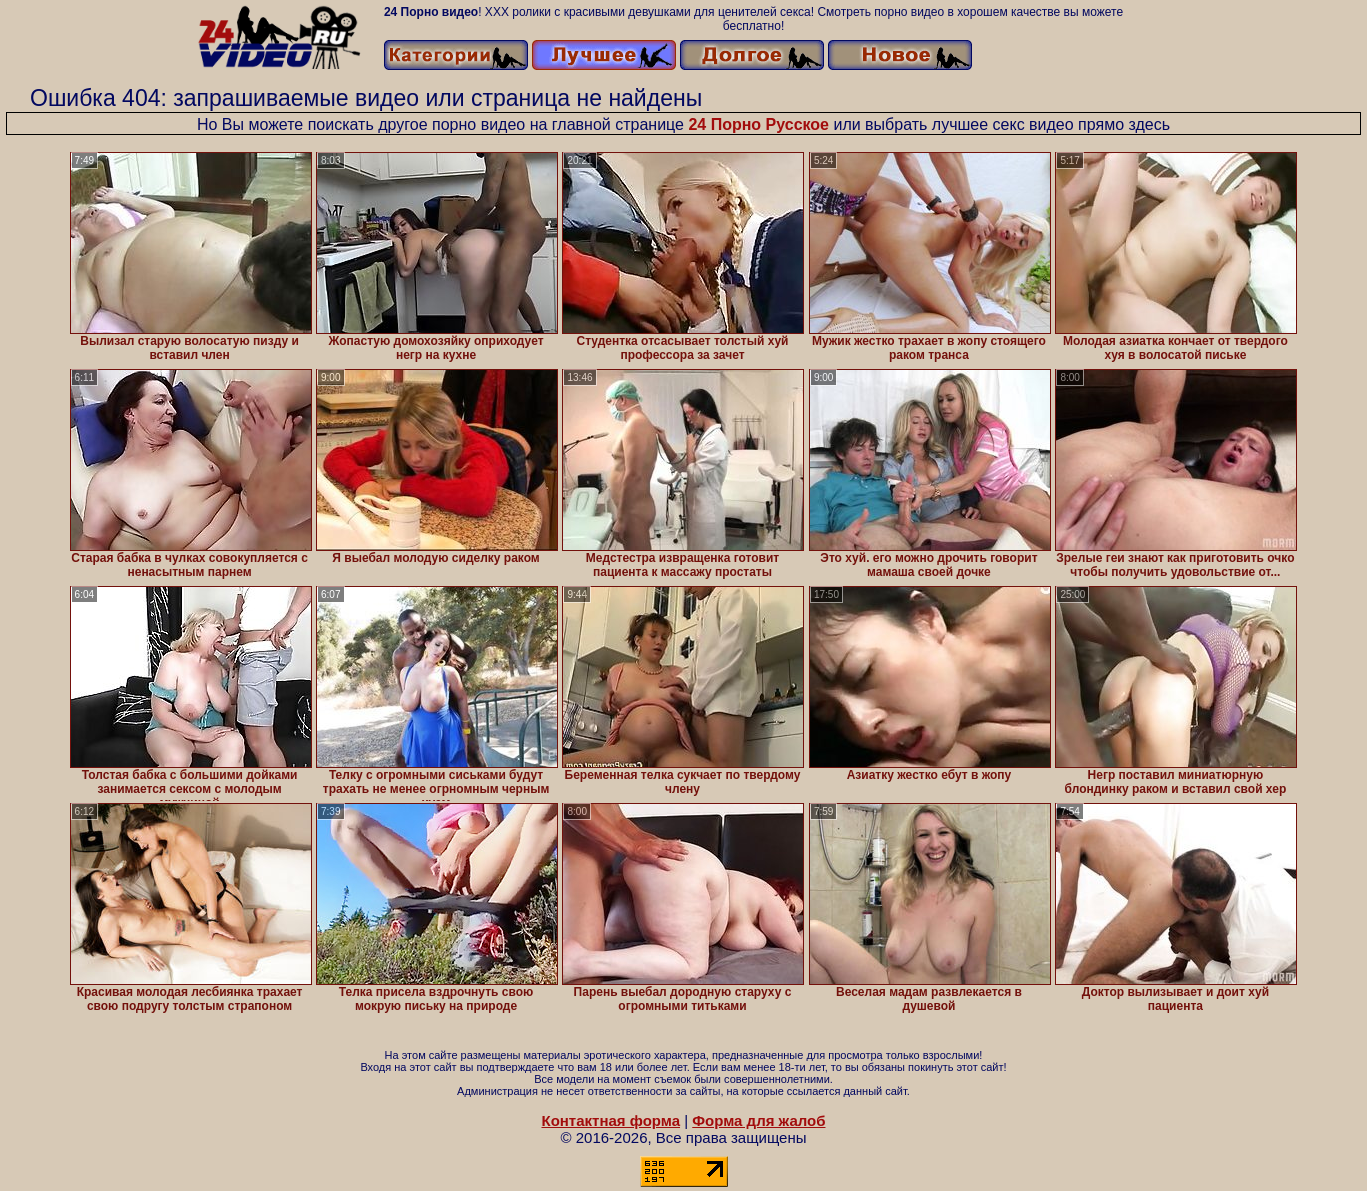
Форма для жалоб (758, 1120)
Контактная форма (610, 1120)
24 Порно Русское (758, 124)
